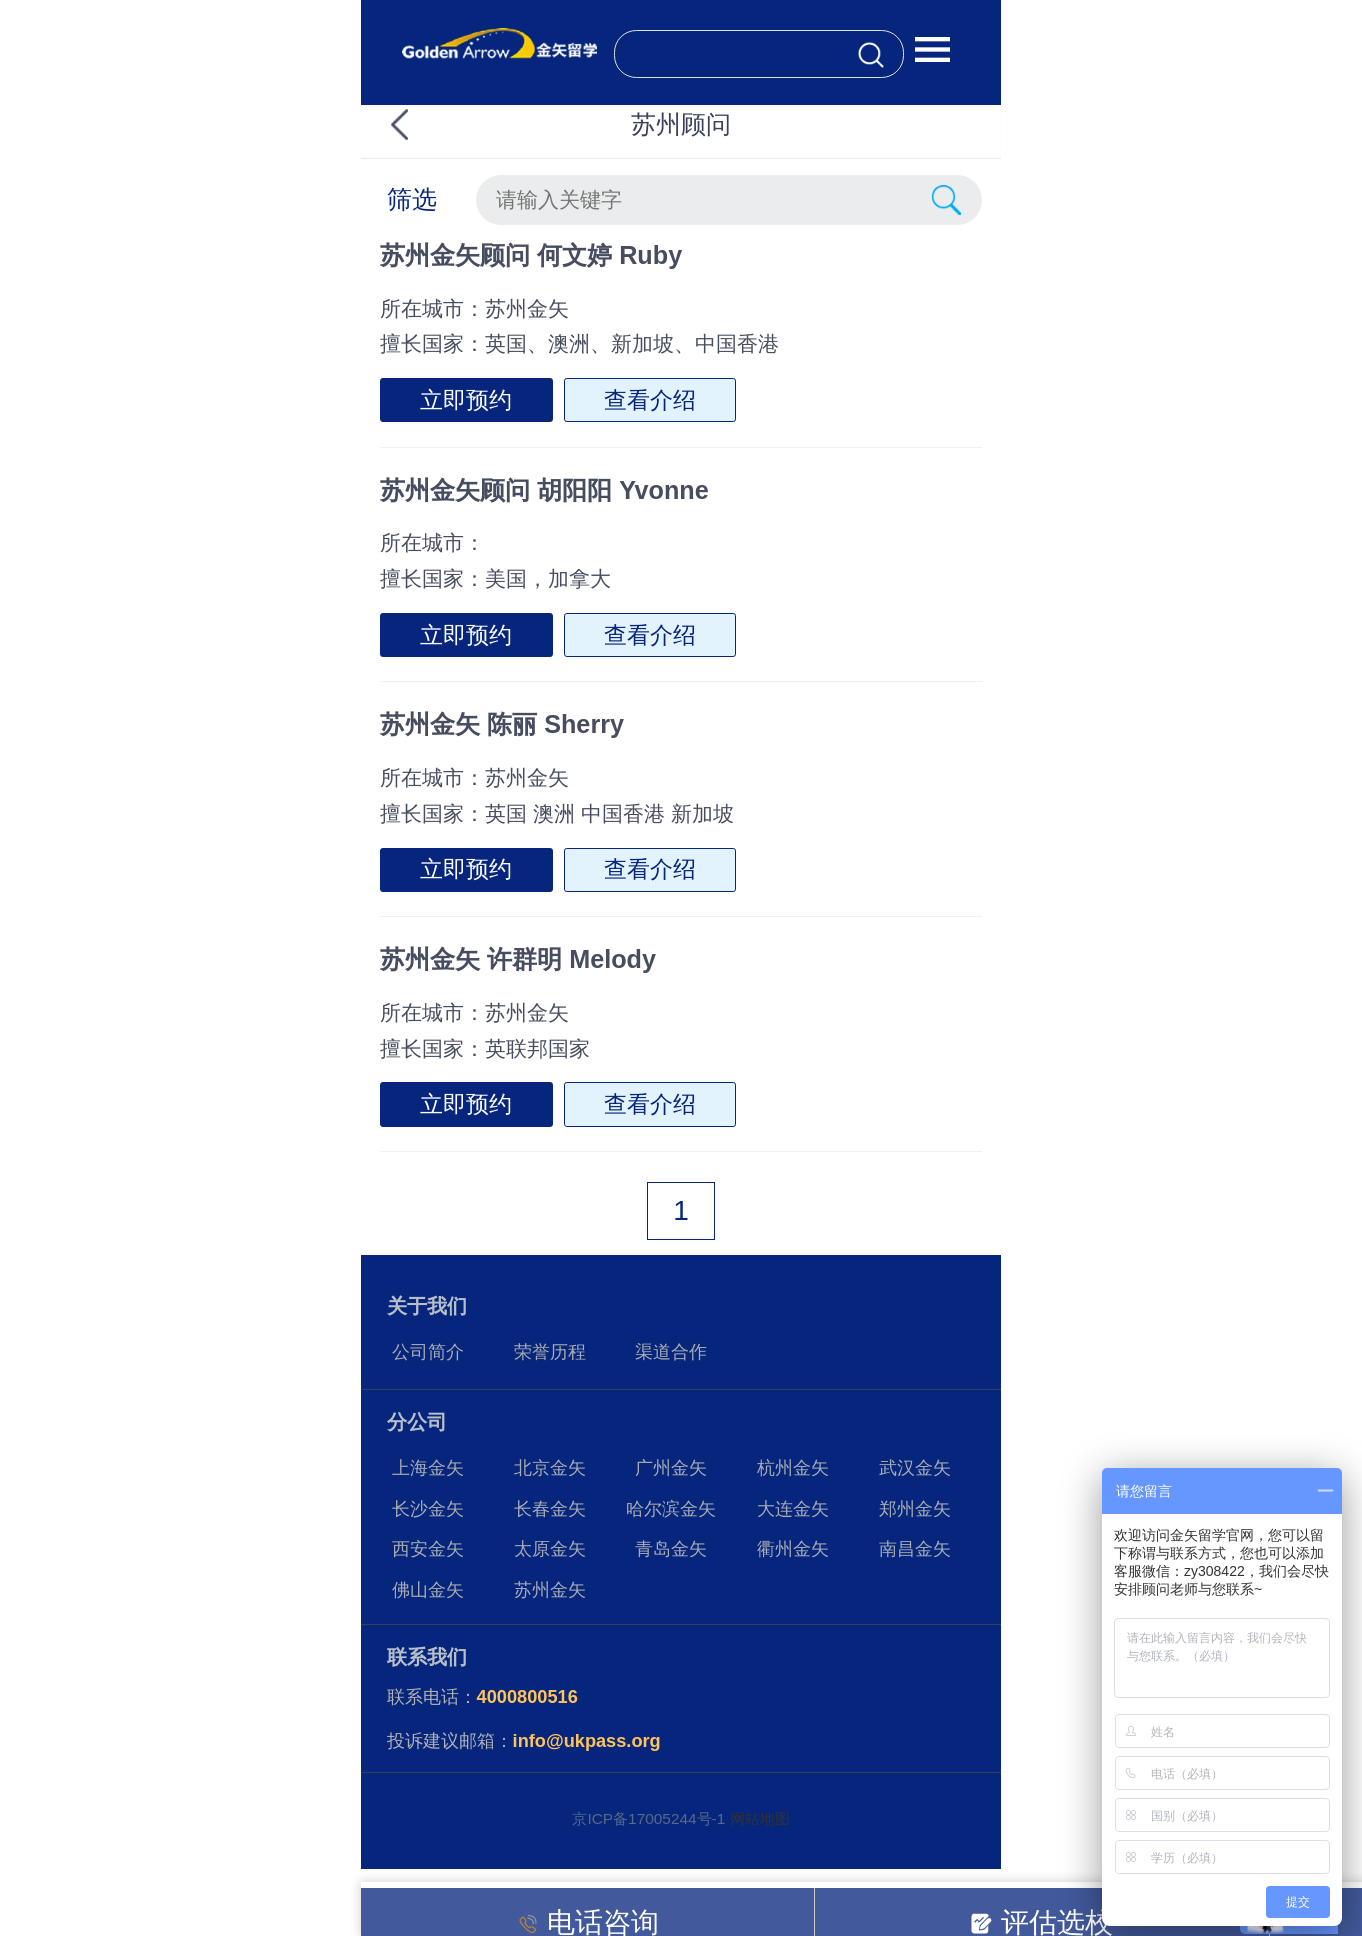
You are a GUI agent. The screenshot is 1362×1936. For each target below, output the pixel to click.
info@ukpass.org (587, 1741)
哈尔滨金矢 (671, 1509)
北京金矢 (550, 1468)
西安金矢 (428, 1549)
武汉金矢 (915, 1468)
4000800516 (527, 1697)
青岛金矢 (671, 1549)
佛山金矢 (428, 1590)
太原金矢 (550, 1549)
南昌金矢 (915, 1549)
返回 (435, 125)
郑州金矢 (915, 1509)
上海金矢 (428, 1468)
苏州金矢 (550, 1590)
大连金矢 (793, 1509)
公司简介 (428, 1352)
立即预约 (466, 400)
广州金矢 (671, 1468)
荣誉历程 (550, 1352)
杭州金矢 (793, 1468)
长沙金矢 (428, 1509)
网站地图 (760, 1818)
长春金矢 (550, 1509)
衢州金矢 (793, 1549)
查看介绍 (650, 400)
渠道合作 (671, 1352)
